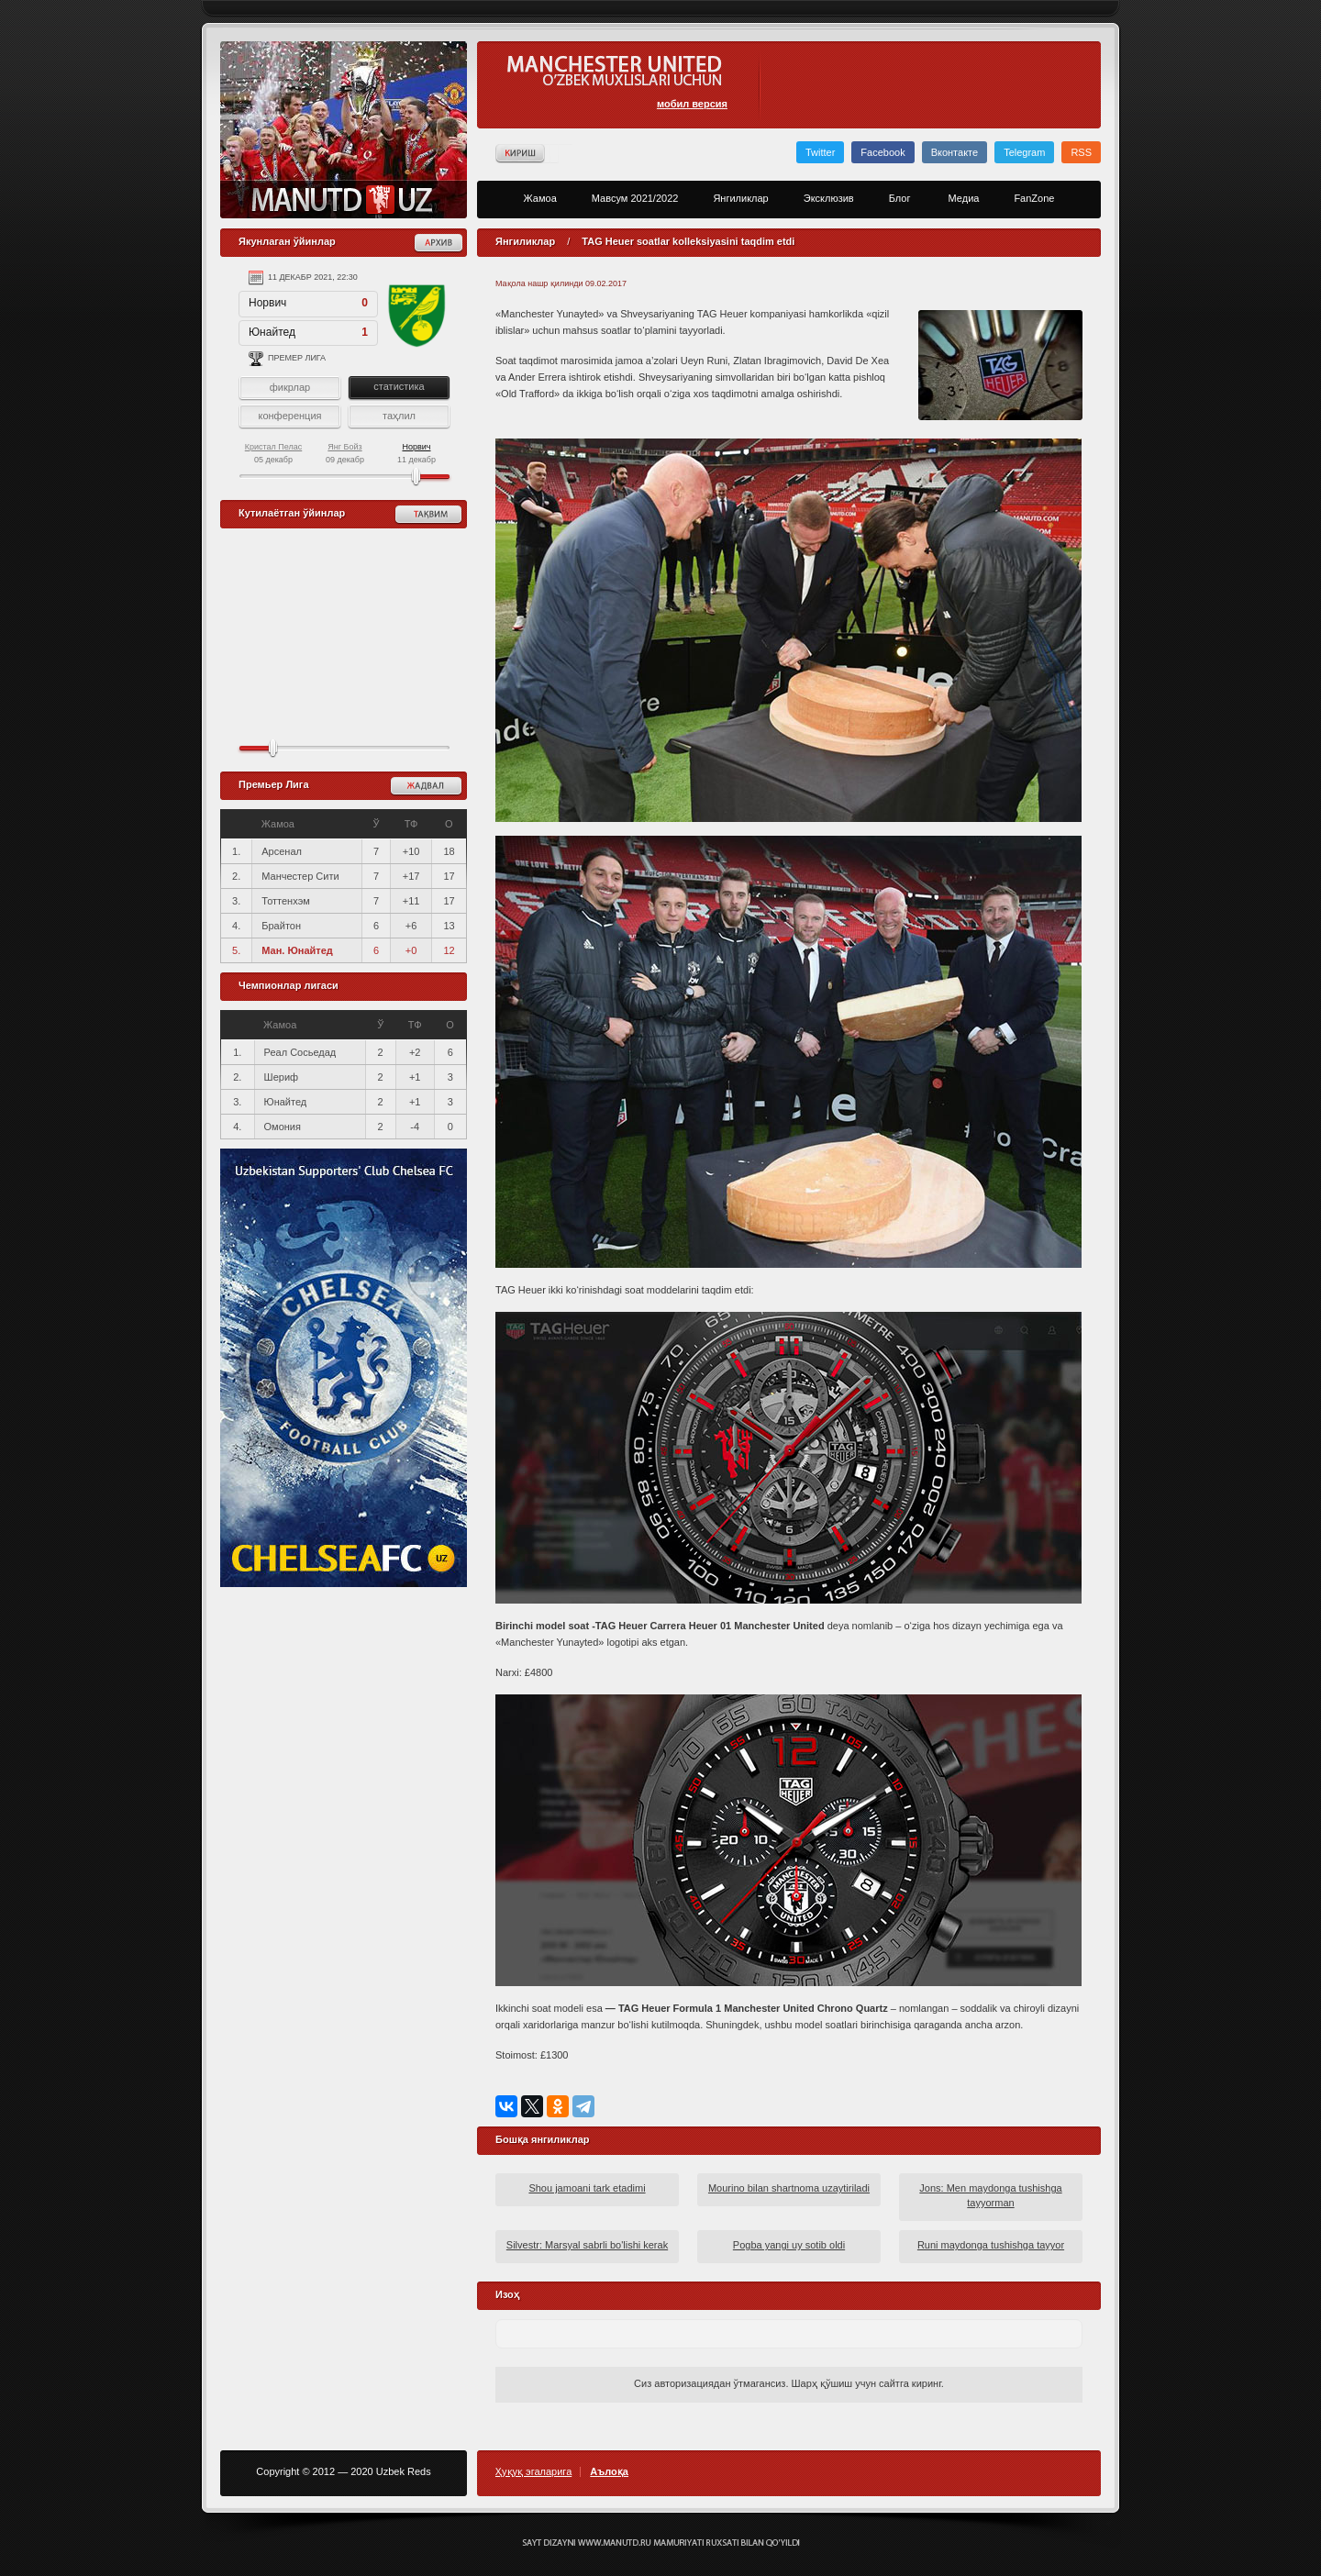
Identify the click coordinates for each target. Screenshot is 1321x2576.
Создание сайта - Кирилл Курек (661, 2542)
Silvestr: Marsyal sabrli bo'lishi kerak (587, 2244)
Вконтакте (954, 152)
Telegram (1024, 152)
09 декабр (345, 453)
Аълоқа (609, 2472)
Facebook (882, 152)
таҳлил (399, 415)
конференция (289, 415)
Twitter (820, 152)
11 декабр (416, 453)
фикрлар (290, 387)
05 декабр (274, 453)
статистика (398, 386)
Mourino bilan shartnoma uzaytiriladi (789, 2187)
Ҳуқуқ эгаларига (533, 2472)
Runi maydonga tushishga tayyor (990, 2244)
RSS (1081, 152)
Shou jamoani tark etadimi (586, 2187)
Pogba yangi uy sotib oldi (789, 2244)
